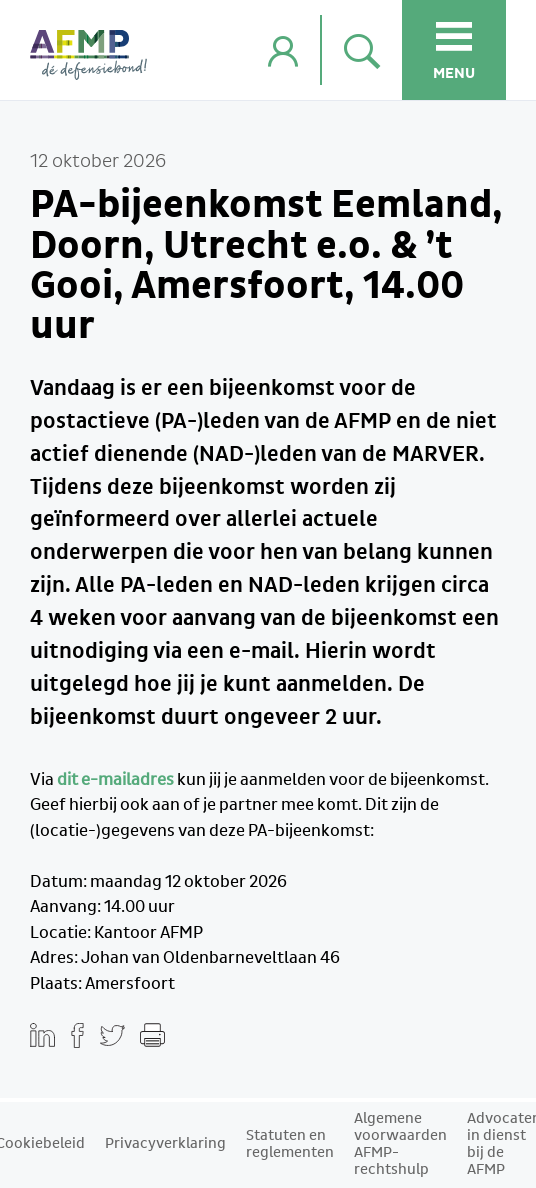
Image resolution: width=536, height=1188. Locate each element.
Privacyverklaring (165, 1144)
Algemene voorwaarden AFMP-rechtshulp (400, 1144)
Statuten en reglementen (290, 1144)
